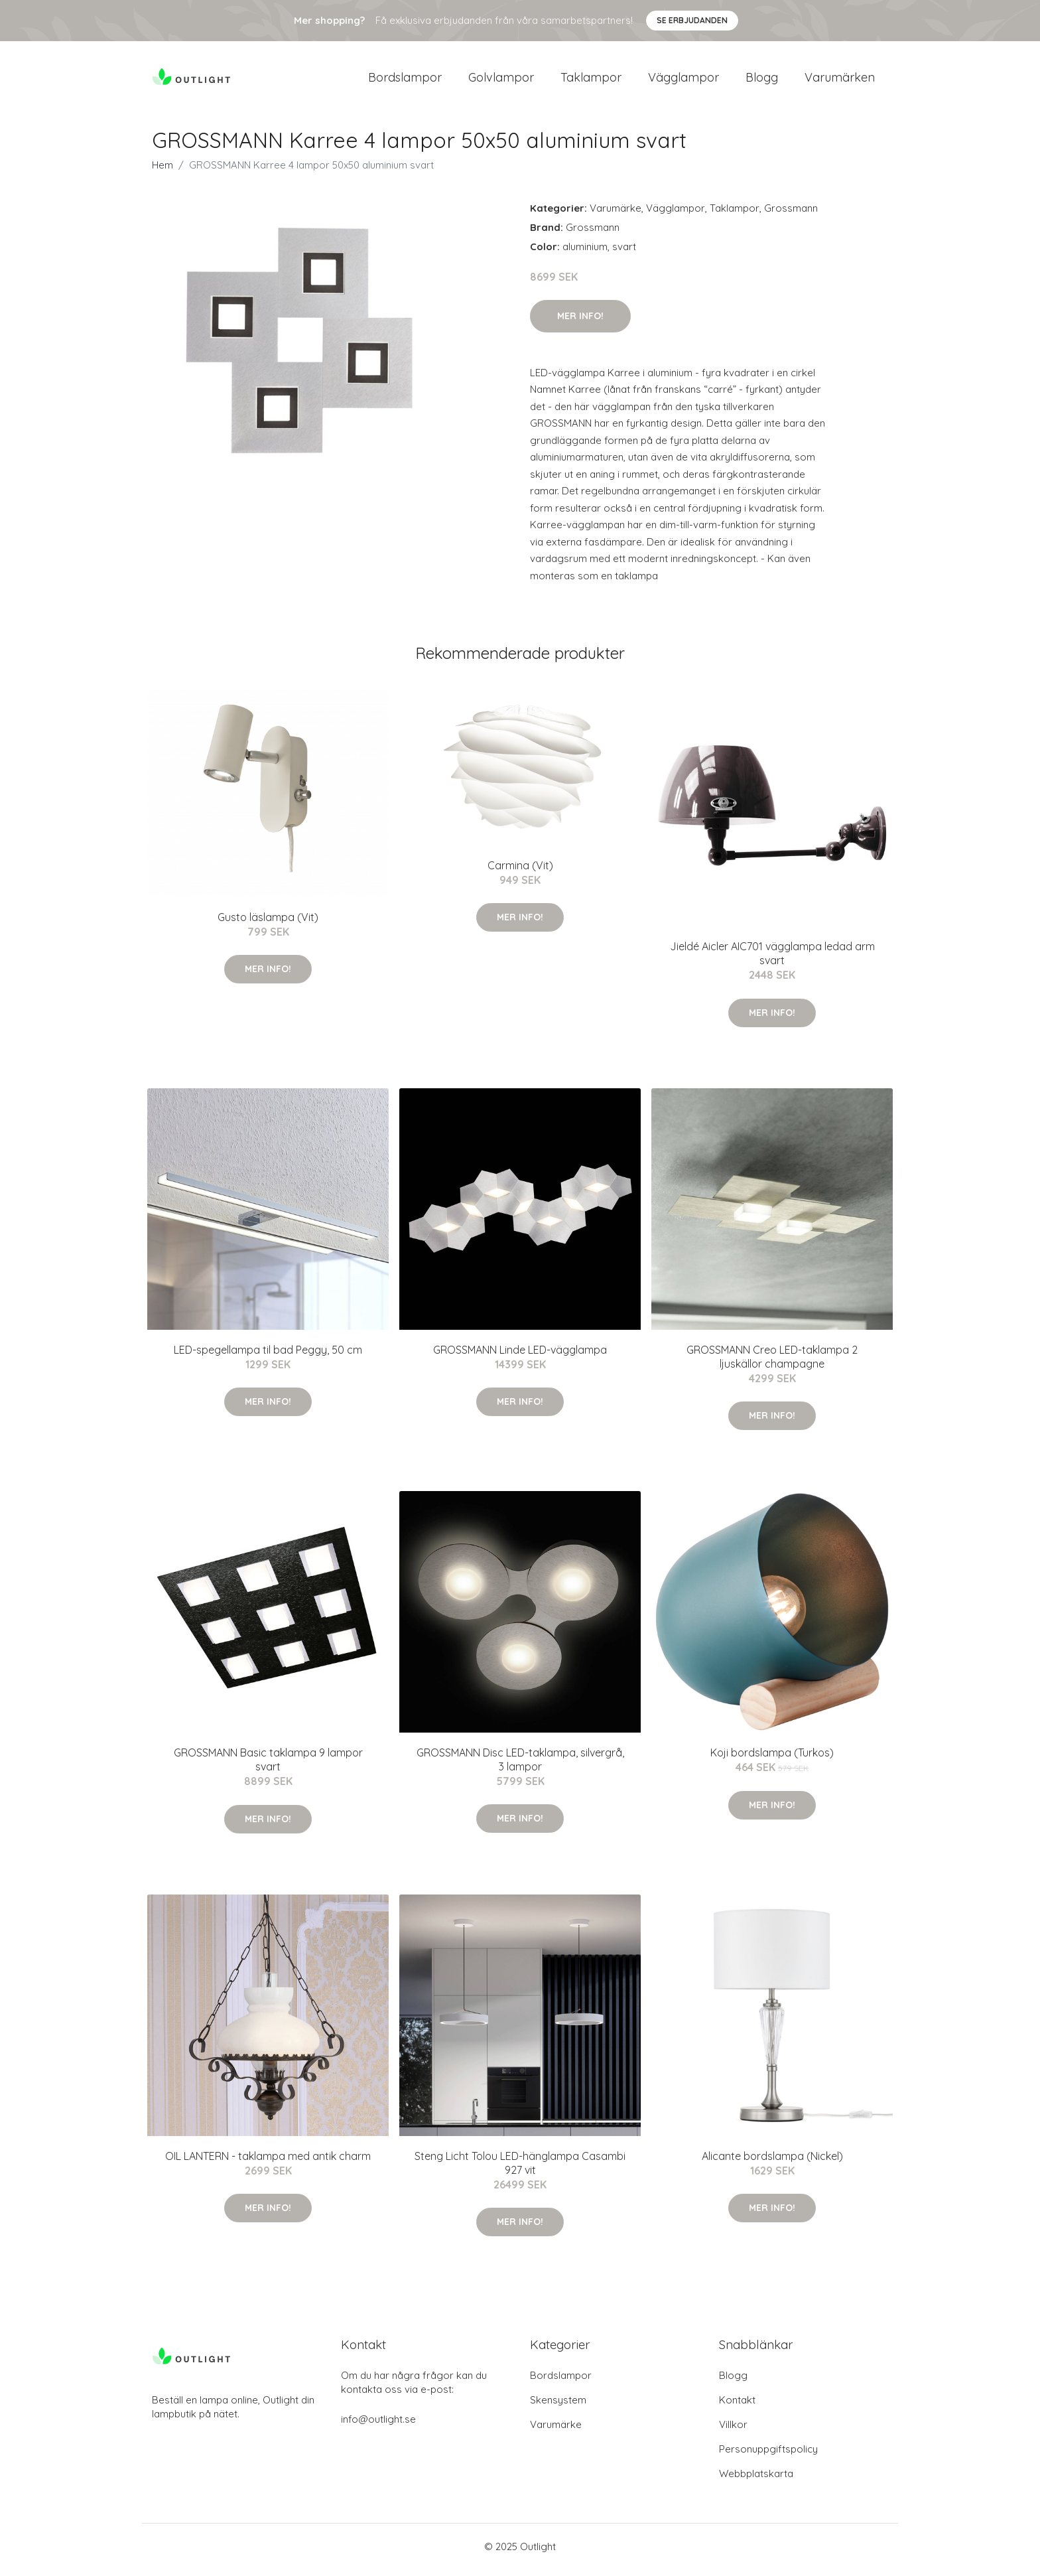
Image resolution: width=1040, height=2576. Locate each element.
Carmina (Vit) (520, 872)
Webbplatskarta (756, 2480)
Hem (162, 171)
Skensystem (558, 2406)
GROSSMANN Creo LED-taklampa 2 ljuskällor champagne (772, 1363)
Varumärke (615, 214)
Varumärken (840, 80)
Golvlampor (501, 80)
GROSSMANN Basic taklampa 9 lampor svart (268, 1766)
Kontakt (737, 2406)
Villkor (733, 2431)
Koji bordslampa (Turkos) (772, 1759)
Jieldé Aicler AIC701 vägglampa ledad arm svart (772, 960)
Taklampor (590, 80)
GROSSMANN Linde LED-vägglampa (520, 1356)
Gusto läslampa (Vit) (268, 923)
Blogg (762, 80)
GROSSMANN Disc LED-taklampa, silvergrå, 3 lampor (520, 1766)
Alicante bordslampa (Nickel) (772, 2162)
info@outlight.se (378, 2425)
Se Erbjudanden (692, 20)
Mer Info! (580, 322)
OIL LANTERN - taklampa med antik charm (268, 2162)
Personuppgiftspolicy (768, 2455)
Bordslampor (405, 80)
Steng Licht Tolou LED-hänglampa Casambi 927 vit (520, 2169)
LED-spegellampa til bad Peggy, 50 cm (268, 1356)
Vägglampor (683, 80)
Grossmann (791, 214)
